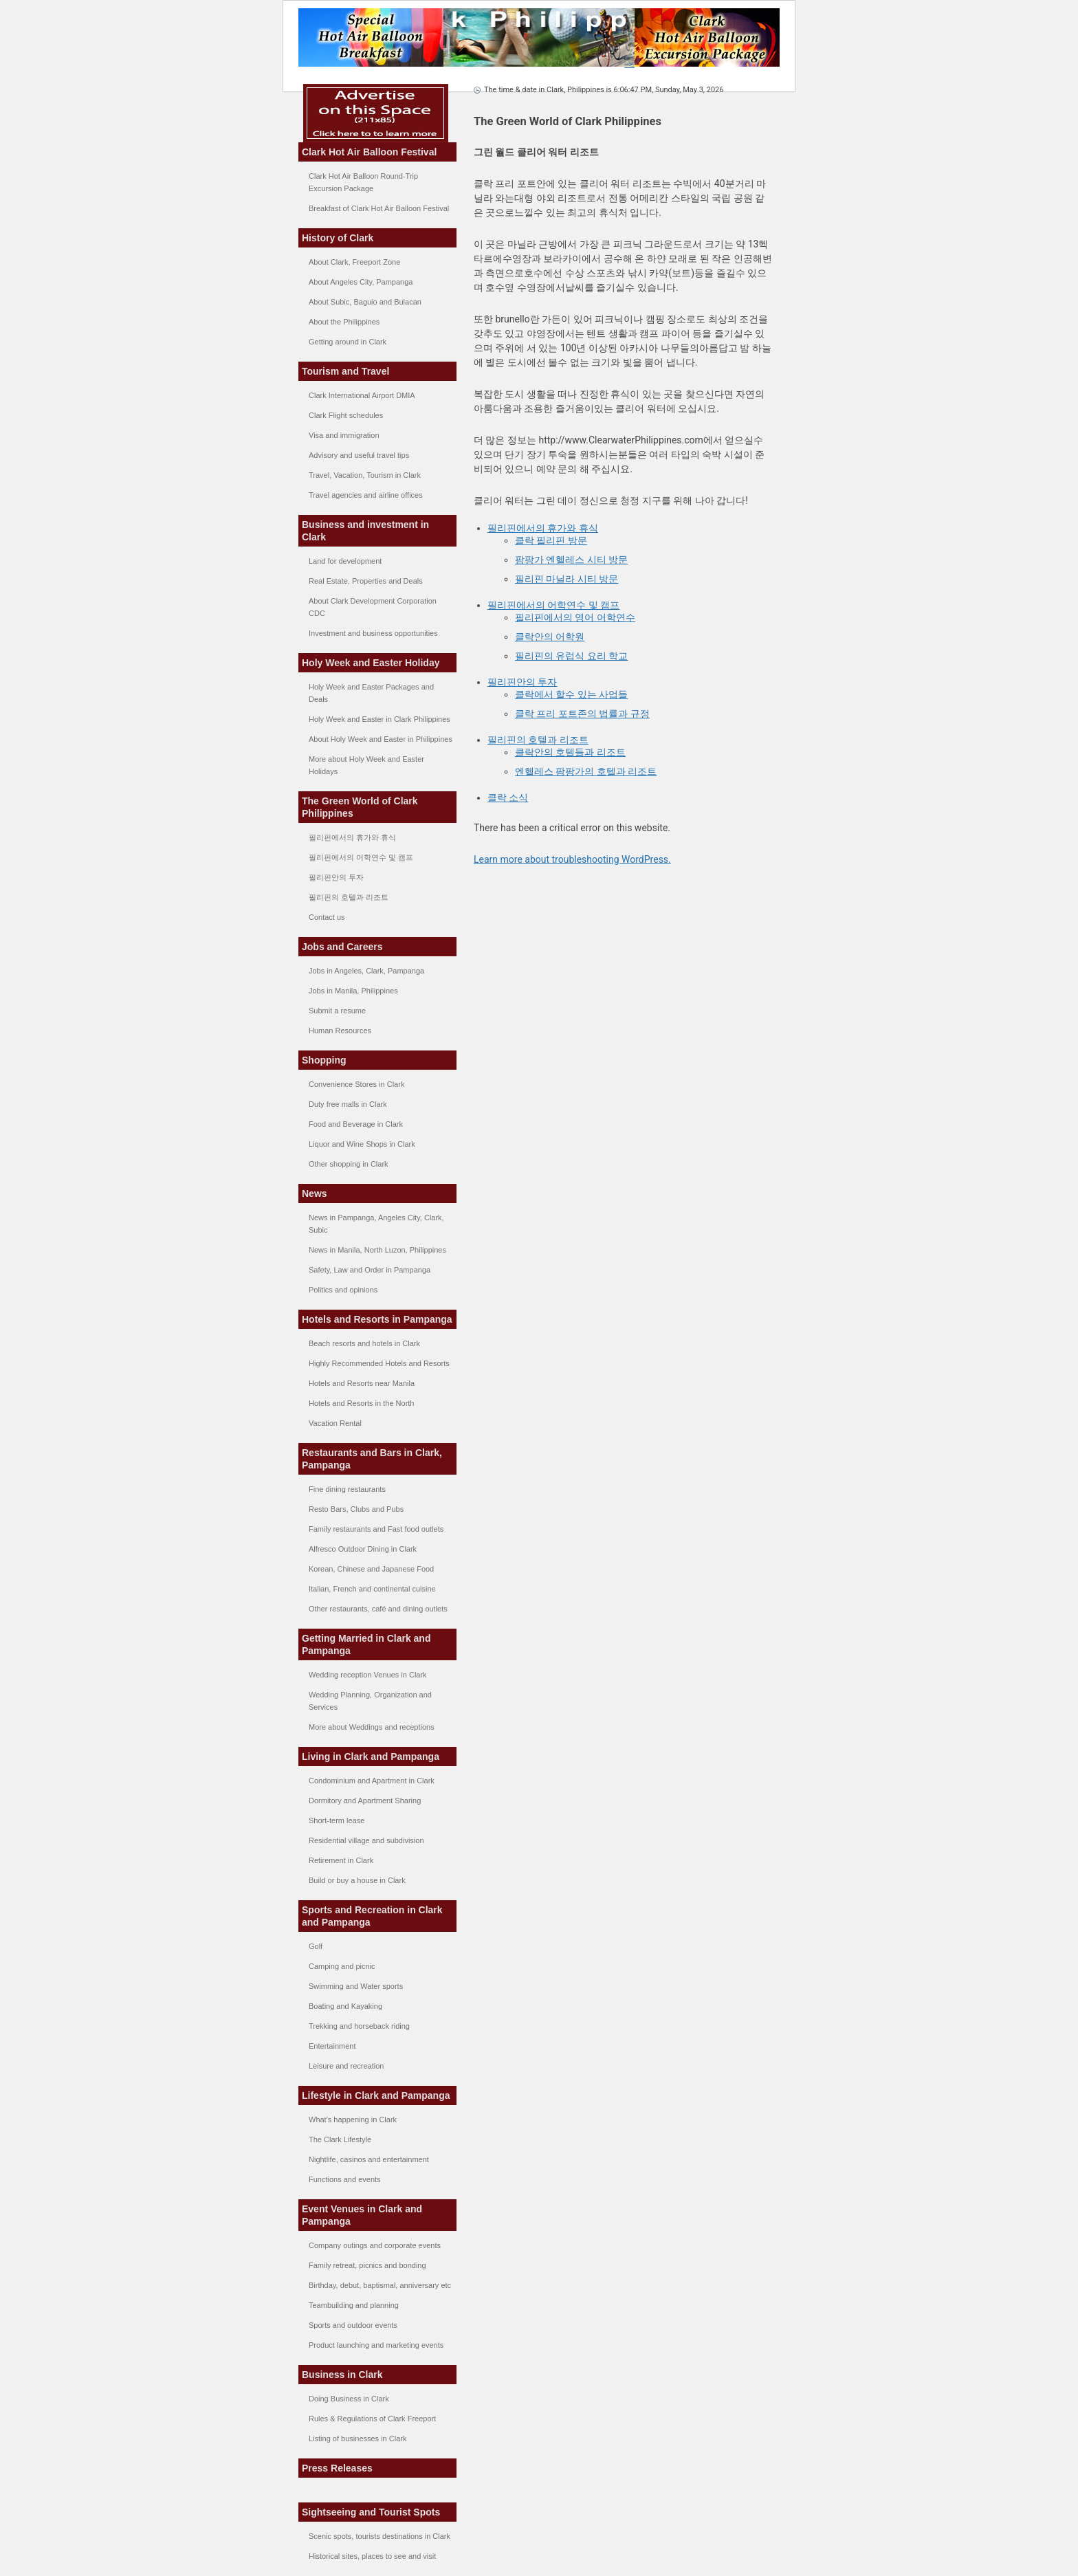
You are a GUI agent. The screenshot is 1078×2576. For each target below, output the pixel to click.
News (314, 1193)
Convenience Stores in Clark (356, 1084)
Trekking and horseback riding (359, 2026)
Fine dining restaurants (347, 1489)
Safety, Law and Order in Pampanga (369, 1270)
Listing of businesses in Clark (357, 2438)
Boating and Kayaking (345, 2006)
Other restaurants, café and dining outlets (378, 1609)
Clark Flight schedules (346, 415)
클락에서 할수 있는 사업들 (571, 694)
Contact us (327, 917)
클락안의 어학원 (549, 636)
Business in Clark (342, 2374)
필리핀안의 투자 (336, 877)
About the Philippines (344, 322)
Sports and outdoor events (353, 2325)
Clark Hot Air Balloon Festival (369, 151)
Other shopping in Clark (348, 1164)
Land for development (345, 561)
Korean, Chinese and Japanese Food (371, 1569)
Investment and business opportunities (373, 633)
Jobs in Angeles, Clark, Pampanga (366, 971)
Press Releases (337, 2468)
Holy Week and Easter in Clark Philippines (379, 719)
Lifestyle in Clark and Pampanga (376, 2095)
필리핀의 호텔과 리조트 (348, 897)
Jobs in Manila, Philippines (353, 991)
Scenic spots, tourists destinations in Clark (379, 2536)
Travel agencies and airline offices (366, 495)
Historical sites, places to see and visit (372, 2556)
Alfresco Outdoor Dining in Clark (363, 1549)
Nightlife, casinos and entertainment (369, 2159)
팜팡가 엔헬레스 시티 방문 (571, 559)
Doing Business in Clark (349, 2399)
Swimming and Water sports (356, 1986)
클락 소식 (507, 797)
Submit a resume (337, 1010)
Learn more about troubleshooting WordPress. (572, 859)
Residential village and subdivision (366, 1840)
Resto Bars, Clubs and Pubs (356, 1509)
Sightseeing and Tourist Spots (371, 2512)
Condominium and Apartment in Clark (371, 1780)
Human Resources (340, 1030)
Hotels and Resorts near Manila (362, 1383)
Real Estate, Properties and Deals (366, 581)
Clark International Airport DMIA (362, 395)
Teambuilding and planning (354, 2305)
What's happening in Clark (353, 2119)
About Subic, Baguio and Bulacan (365, 302)
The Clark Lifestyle (340, 2139)
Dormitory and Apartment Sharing (365, 1800)
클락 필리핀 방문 (551, 540)
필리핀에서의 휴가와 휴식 (352, 837)
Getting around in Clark (347, 342)
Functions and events (345, 2179)
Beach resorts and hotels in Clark (364, 1343)
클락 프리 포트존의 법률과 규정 (582, 713)
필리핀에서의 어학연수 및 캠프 (361, 857)
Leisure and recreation (346, 2066)
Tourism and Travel (345, 371)
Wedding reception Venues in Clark (368, 1675)
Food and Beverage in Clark (356, 1124)
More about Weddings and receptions (371, 1727)
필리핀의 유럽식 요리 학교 (571, 655)
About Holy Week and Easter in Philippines (380, 739)
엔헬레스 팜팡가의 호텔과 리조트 (586, 771)
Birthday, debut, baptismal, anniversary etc (380, 2285)
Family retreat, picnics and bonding (367, 2265)
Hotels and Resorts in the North (361, 1403)
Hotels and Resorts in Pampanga (377, 1319)
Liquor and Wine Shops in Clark (362, 1144)
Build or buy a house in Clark (357, 1880)
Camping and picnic (342, 1966)
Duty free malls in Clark (348, 1104)
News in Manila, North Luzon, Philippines (377, 1250)
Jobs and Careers (342, 946)
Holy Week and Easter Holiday (370, 662)
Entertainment (332, 2046)
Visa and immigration (344, 435)
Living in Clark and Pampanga (370, 1756)
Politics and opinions (343, 1290)
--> (702, 64)
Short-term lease (336, 1820)
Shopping (324, 1060)
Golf (315, 1946)
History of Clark (337, 237)
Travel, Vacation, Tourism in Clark (365, 475)
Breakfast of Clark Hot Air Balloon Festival (379, 208)
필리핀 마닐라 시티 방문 (566, 578)
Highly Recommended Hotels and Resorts (379, 1363)
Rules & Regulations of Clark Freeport (372, 2418)
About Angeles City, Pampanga (360, 282)
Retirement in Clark (341, 1860)
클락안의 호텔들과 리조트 (570, 752)
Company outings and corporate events (375, 2245)
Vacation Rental (335, 1423)
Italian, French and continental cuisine (372, 1589)
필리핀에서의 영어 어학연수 (575, 617)
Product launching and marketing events (376, 2345)
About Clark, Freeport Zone (354, 262)
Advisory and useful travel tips (359, 455)
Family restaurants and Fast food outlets (376, 1529)
